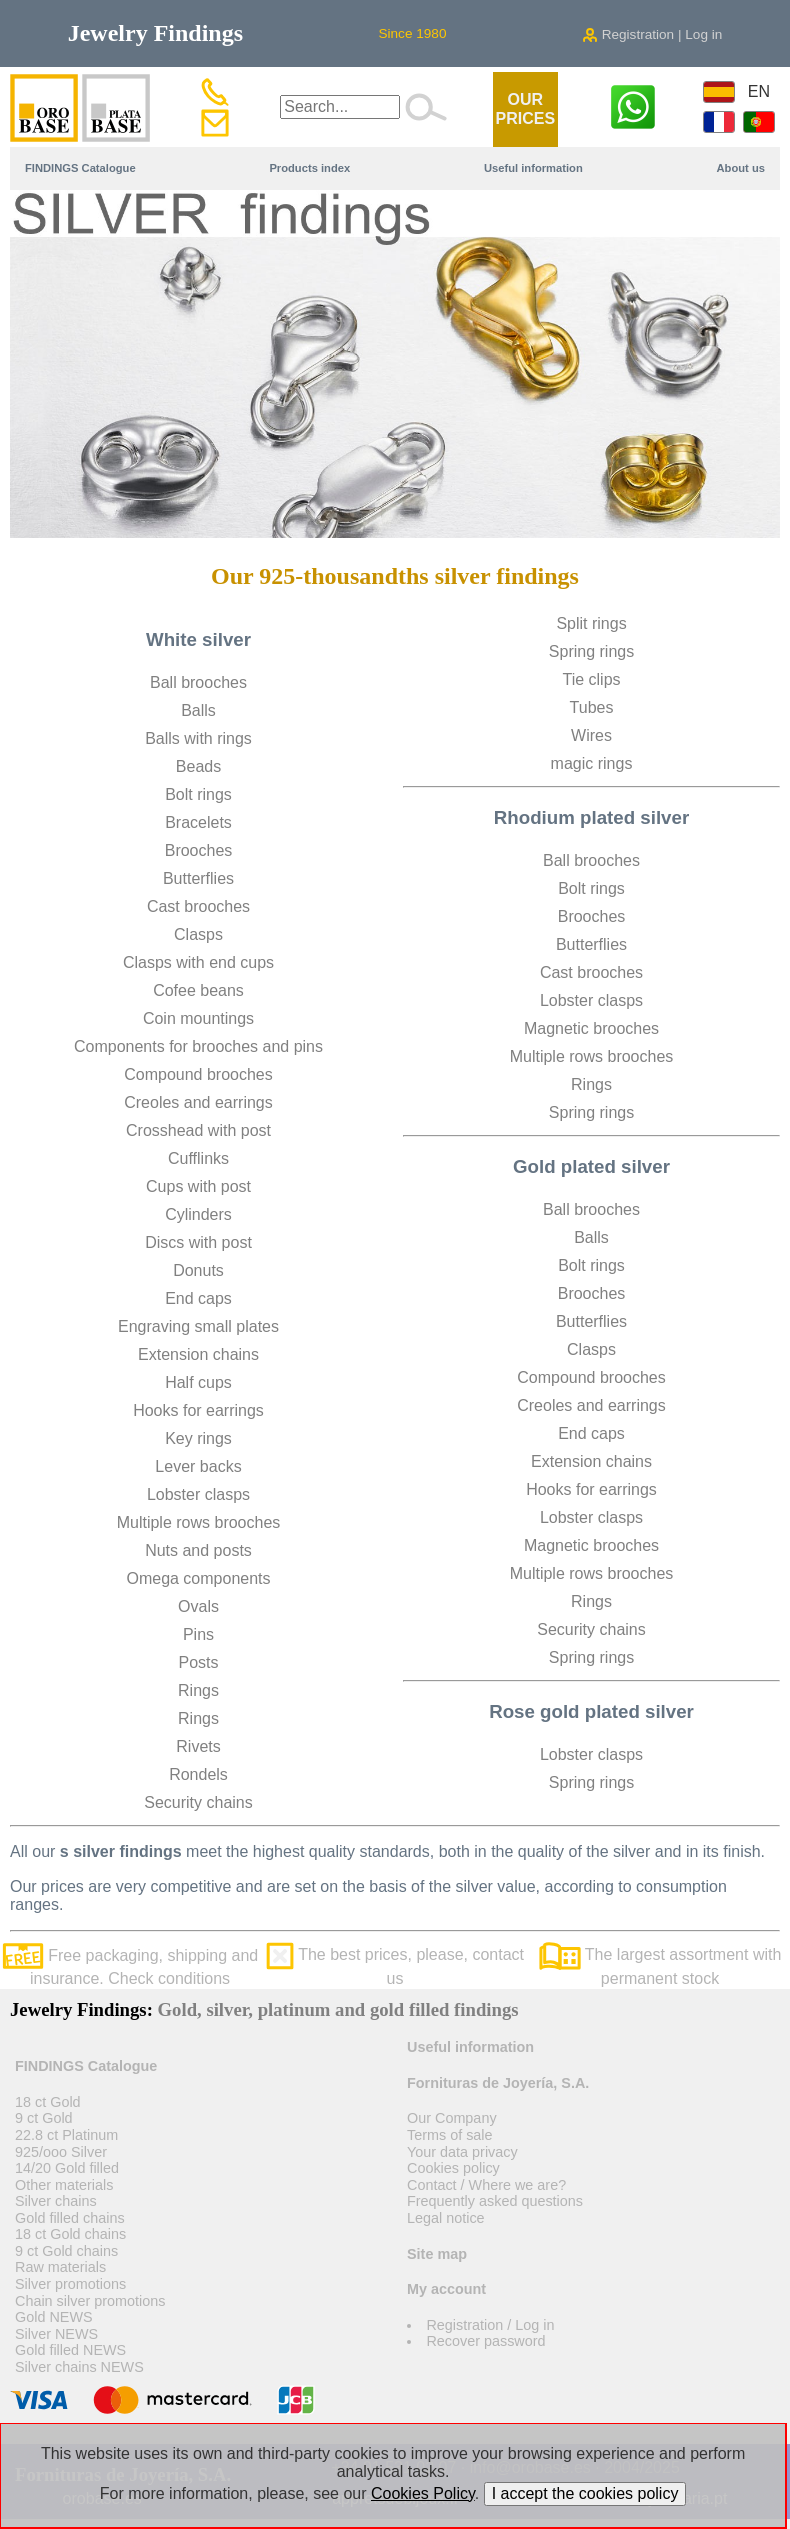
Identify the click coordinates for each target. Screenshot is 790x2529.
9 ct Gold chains (66, 2251)
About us (741, 168)
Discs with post (198, 1242)
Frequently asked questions (495, 2201)
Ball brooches (198, 682)
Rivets (198, 1746)
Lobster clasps (198, 1494)
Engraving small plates (198, 1326)
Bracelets (198, 822)
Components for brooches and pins (198, 1046)
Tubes (592, 707)
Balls (198, 710)
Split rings (591, 623)
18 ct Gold (48, 2102)
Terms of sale (450, 2135)
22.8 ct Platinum (66, 2135)
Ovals (198, 1606)
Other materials (64, 2185)
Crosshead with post (198, 1130)
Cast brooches (198, 906)
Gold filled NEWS (70, 2350)
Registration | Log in (652, 34)
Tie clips (591, 679)
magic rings (592, 763)
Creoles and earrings (198, 1102)
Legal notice (446, 2218)
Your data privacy (462, 2152)
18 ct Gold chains (70, 2234)
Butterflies (198, 878)
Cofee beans (198, 990)
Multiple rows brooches (199, 1522)
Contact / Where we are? (486, 2185)
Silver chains (56, 2201)
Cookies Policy (423, 2493)
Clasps (198, 934)
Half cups (198, 1382)
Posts (198, 1662)
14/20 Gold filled (67, 2168)
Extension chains (198, 1354)
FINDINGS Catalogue (80, 168)
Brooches (199, 850)
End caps (198, 1298)
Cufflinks (198, 1158)
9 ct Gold (44, 2118)
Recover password (485, 2341)
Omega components (198, 1578)
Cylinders (198, 1214)
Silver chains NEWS (79, 2367)
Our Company (452, 2118)
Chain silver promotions (90, 2301)
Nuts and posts (198, 1550)
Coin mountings (198, 1018)
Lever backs (198, 1466)
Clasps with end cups (198, 962)
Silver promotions (70, 2284)
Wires (591, 735)
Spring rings (591, 651)
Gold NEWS (54, 2317)
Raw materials (60, 2267)
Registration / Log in (490, 2325)
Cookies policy (453, 2168)
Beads (198, 766)
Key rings (198, 1438)
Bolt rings (198, 794)
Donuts (198, 1270)
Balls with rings (198, 738)
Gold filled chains (70, 2218)
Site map (437, 2254)
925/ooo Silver (61, 2152)
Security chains (198, 1802)
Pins (198, 1634)
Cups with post (198, 1186)
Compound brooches (198, 1074)
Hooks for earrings (198, 1410)
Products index (309, 168)
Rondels (198, 1774)
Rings (198, 1690)
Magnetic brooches (591, 1028)
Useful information (533, 168)
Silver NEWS (56, 2334)
